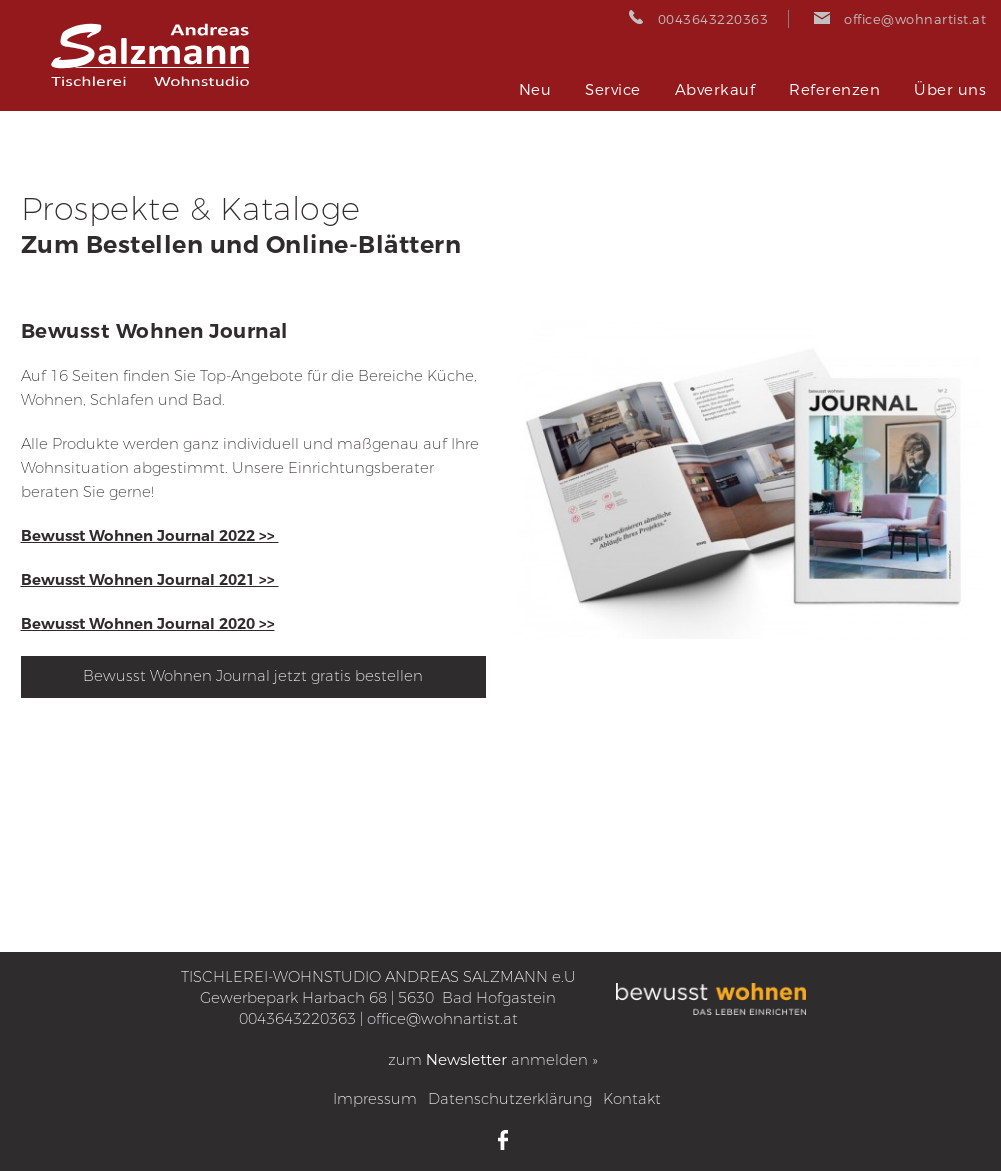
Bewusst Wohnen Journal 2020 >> (148, 624)
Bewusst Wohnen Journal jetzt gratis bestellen (253, 676)
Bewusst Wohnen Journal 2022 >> (150, 536)
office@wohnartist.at (442, 1019)
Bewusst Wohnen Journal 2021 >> (150, 580)
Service (613, 90)
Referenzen (834, 90)
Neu (535, 90)
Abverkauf (715, 90)
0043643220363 (297, 1019)
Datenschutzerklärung (510, 1099)
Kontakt (632, 1099)
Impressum (375, 1099)
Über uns (950, 90)
